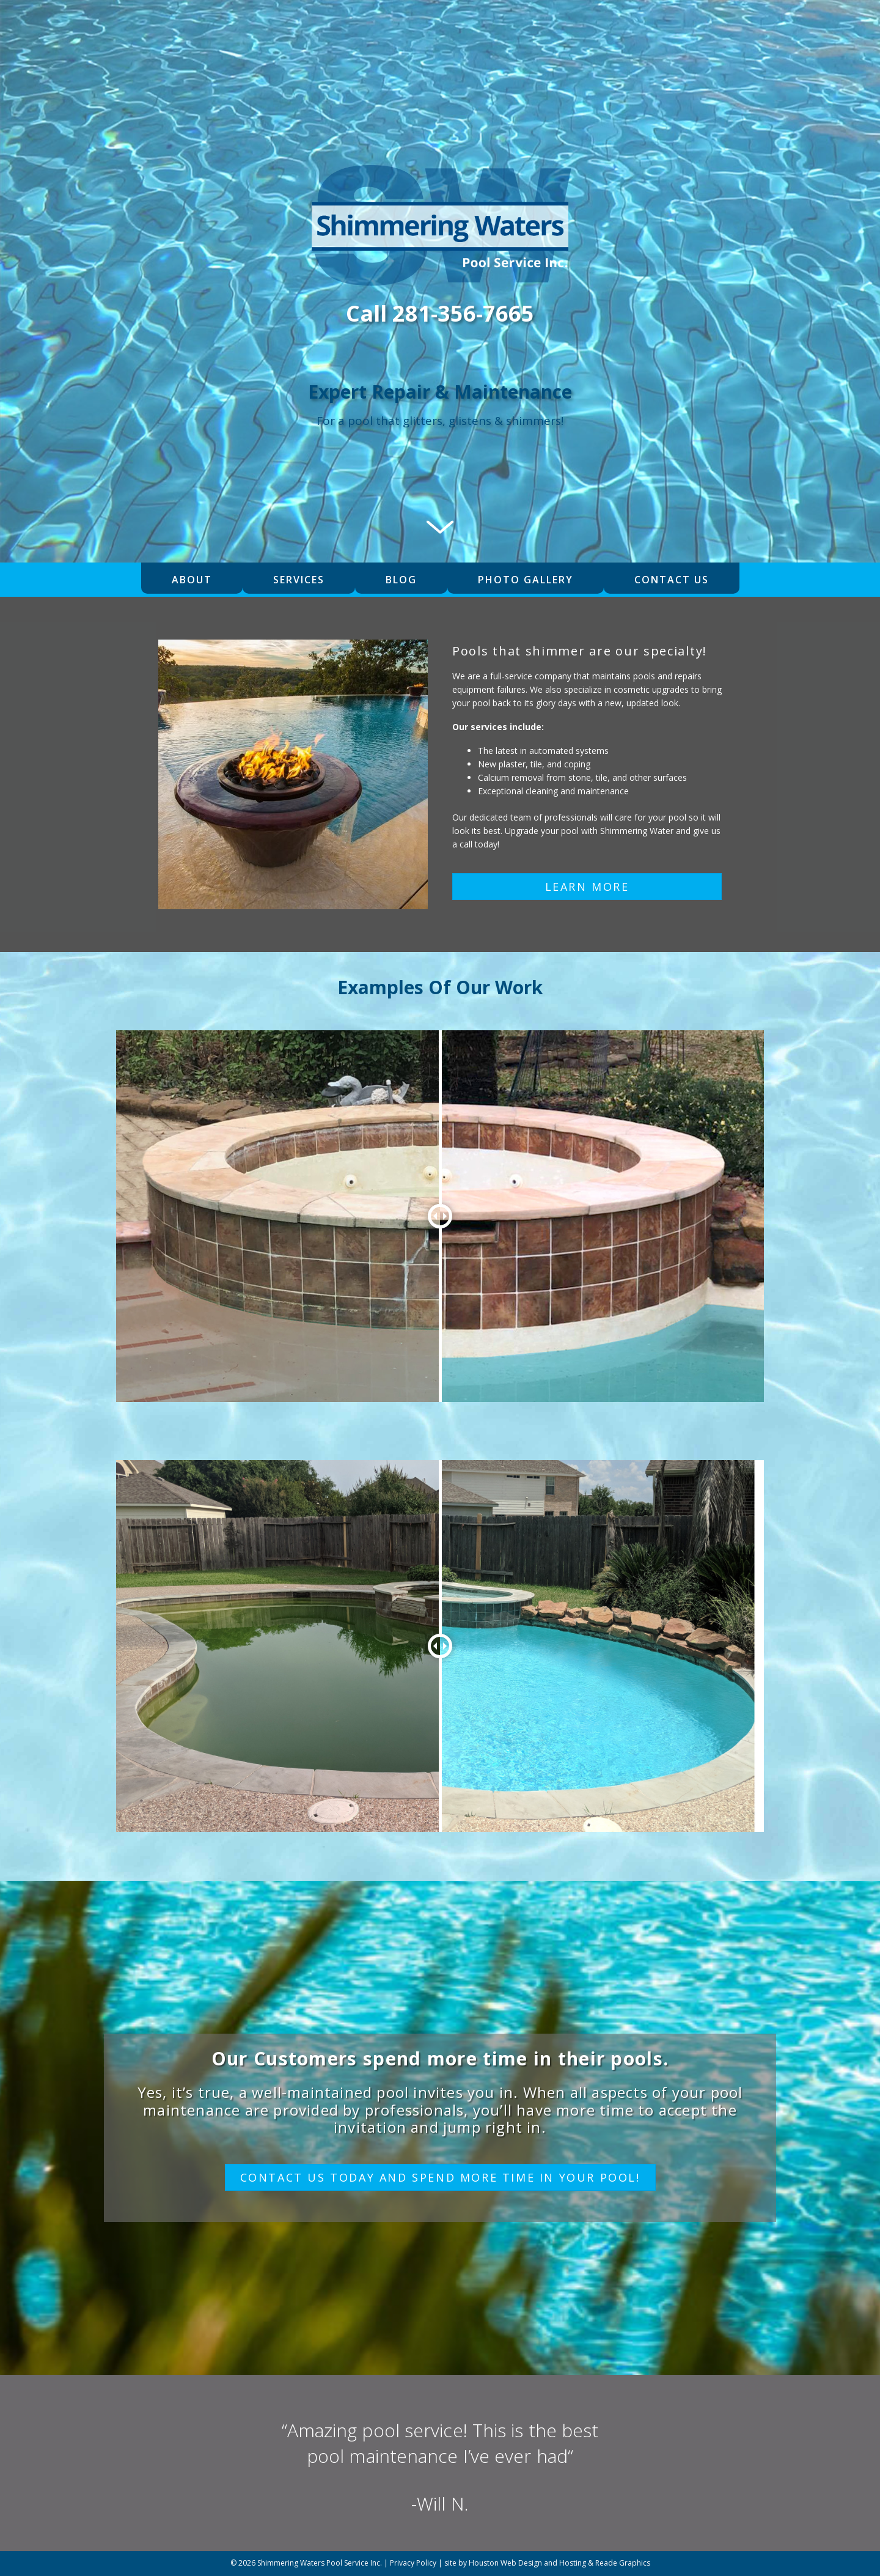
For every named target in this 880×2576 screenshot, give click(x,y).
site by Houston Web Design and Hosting (515, 2563)
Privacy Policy (413, 2563)
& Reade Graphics (619, 2563)
